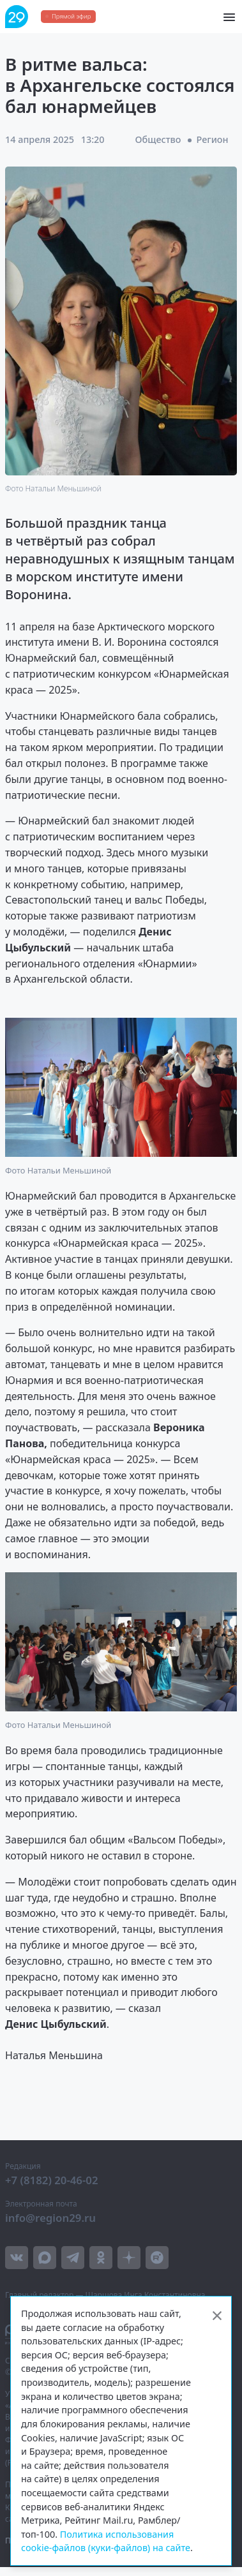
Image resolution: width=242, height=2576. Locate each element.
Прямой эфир (71, 16)
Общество (158, 139)
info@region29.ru (50, 2217)
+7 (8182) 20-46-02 (51, 2180)
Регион (213, 139)
